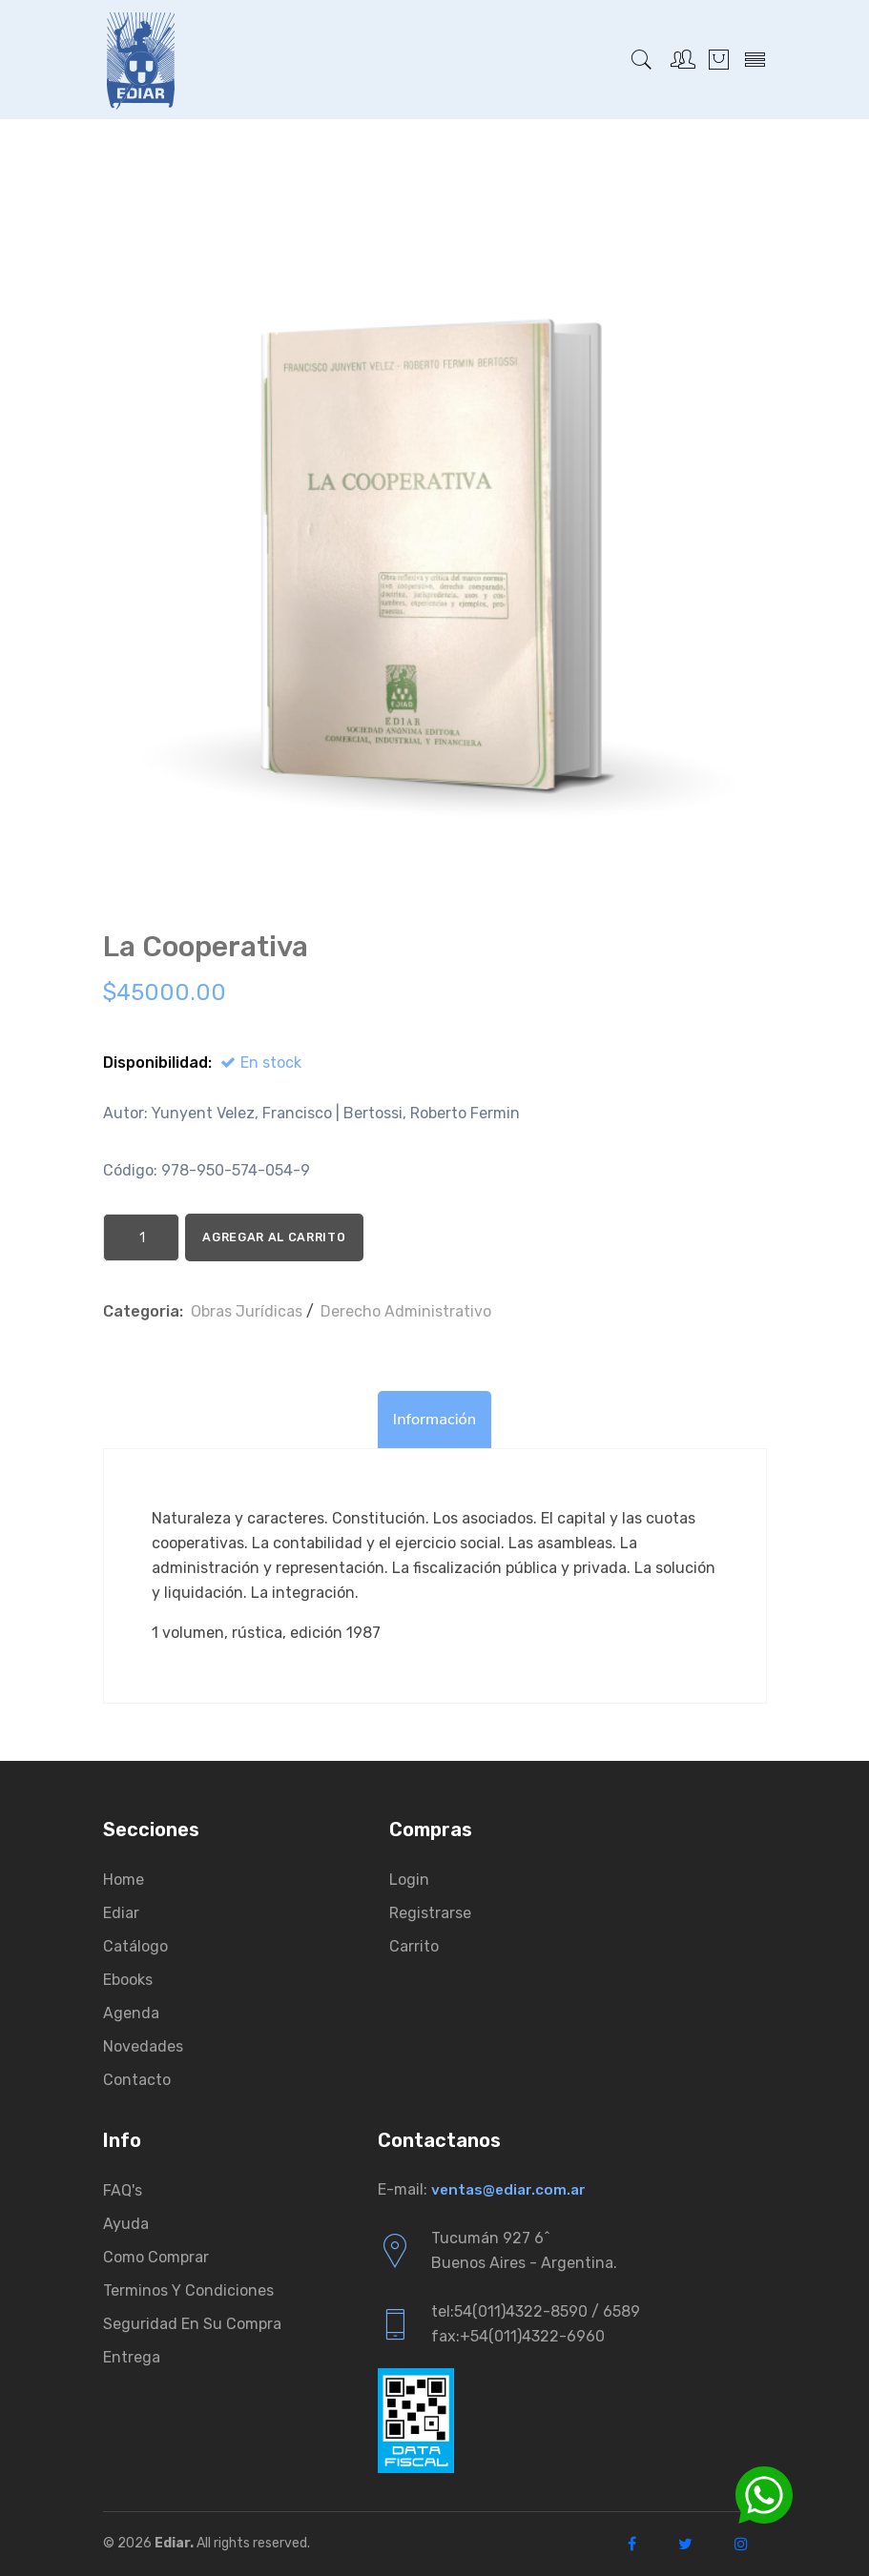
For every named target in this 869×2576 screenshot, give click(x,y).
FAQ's (122, 2190)
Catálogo (135, 1946)
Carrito (414, 1946)
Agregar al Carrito (314, 1237)
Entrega (131, 2357)
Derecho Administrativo (406, 1311)
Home (123, 1880)
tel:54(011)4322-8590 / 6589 (535, 2311)
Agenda (131, 2013)
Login (409, 1880)
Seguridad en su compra (192, 2324)
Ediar (121, 1913)
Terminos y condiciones (188, 2290)
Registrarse (430, 1913)
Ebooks (128, 1980)
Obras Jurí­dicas (246, 1311)
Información (435, 1419)
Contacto (137, 2080)
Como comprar (156, 2257)
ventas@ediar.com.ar (510, 2189)
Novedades (143, 2046)
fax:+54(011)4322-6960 (518, 2336)
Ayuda (126, 2224)
